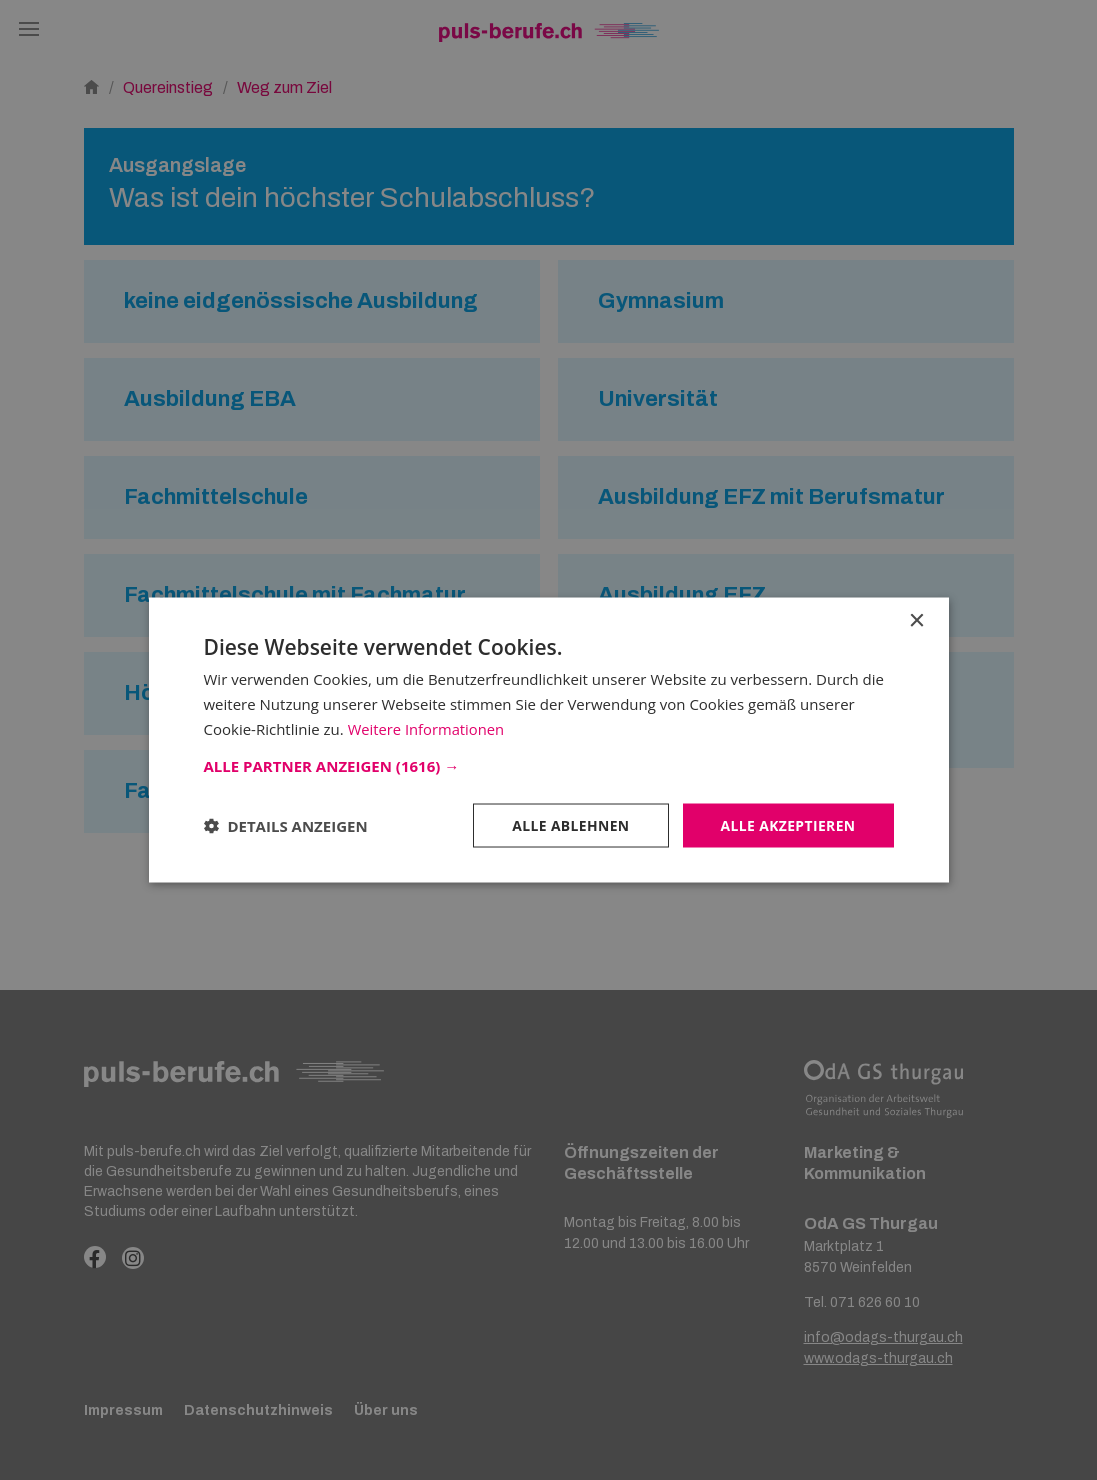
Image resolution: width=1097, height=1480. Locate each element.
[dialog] (548, 740)
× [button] (916, 620)
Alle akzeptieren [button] (787, 824)
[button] (549, 765)
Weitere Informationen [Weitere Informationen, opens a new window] (427, 728)
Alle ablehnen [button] (569, 824)
